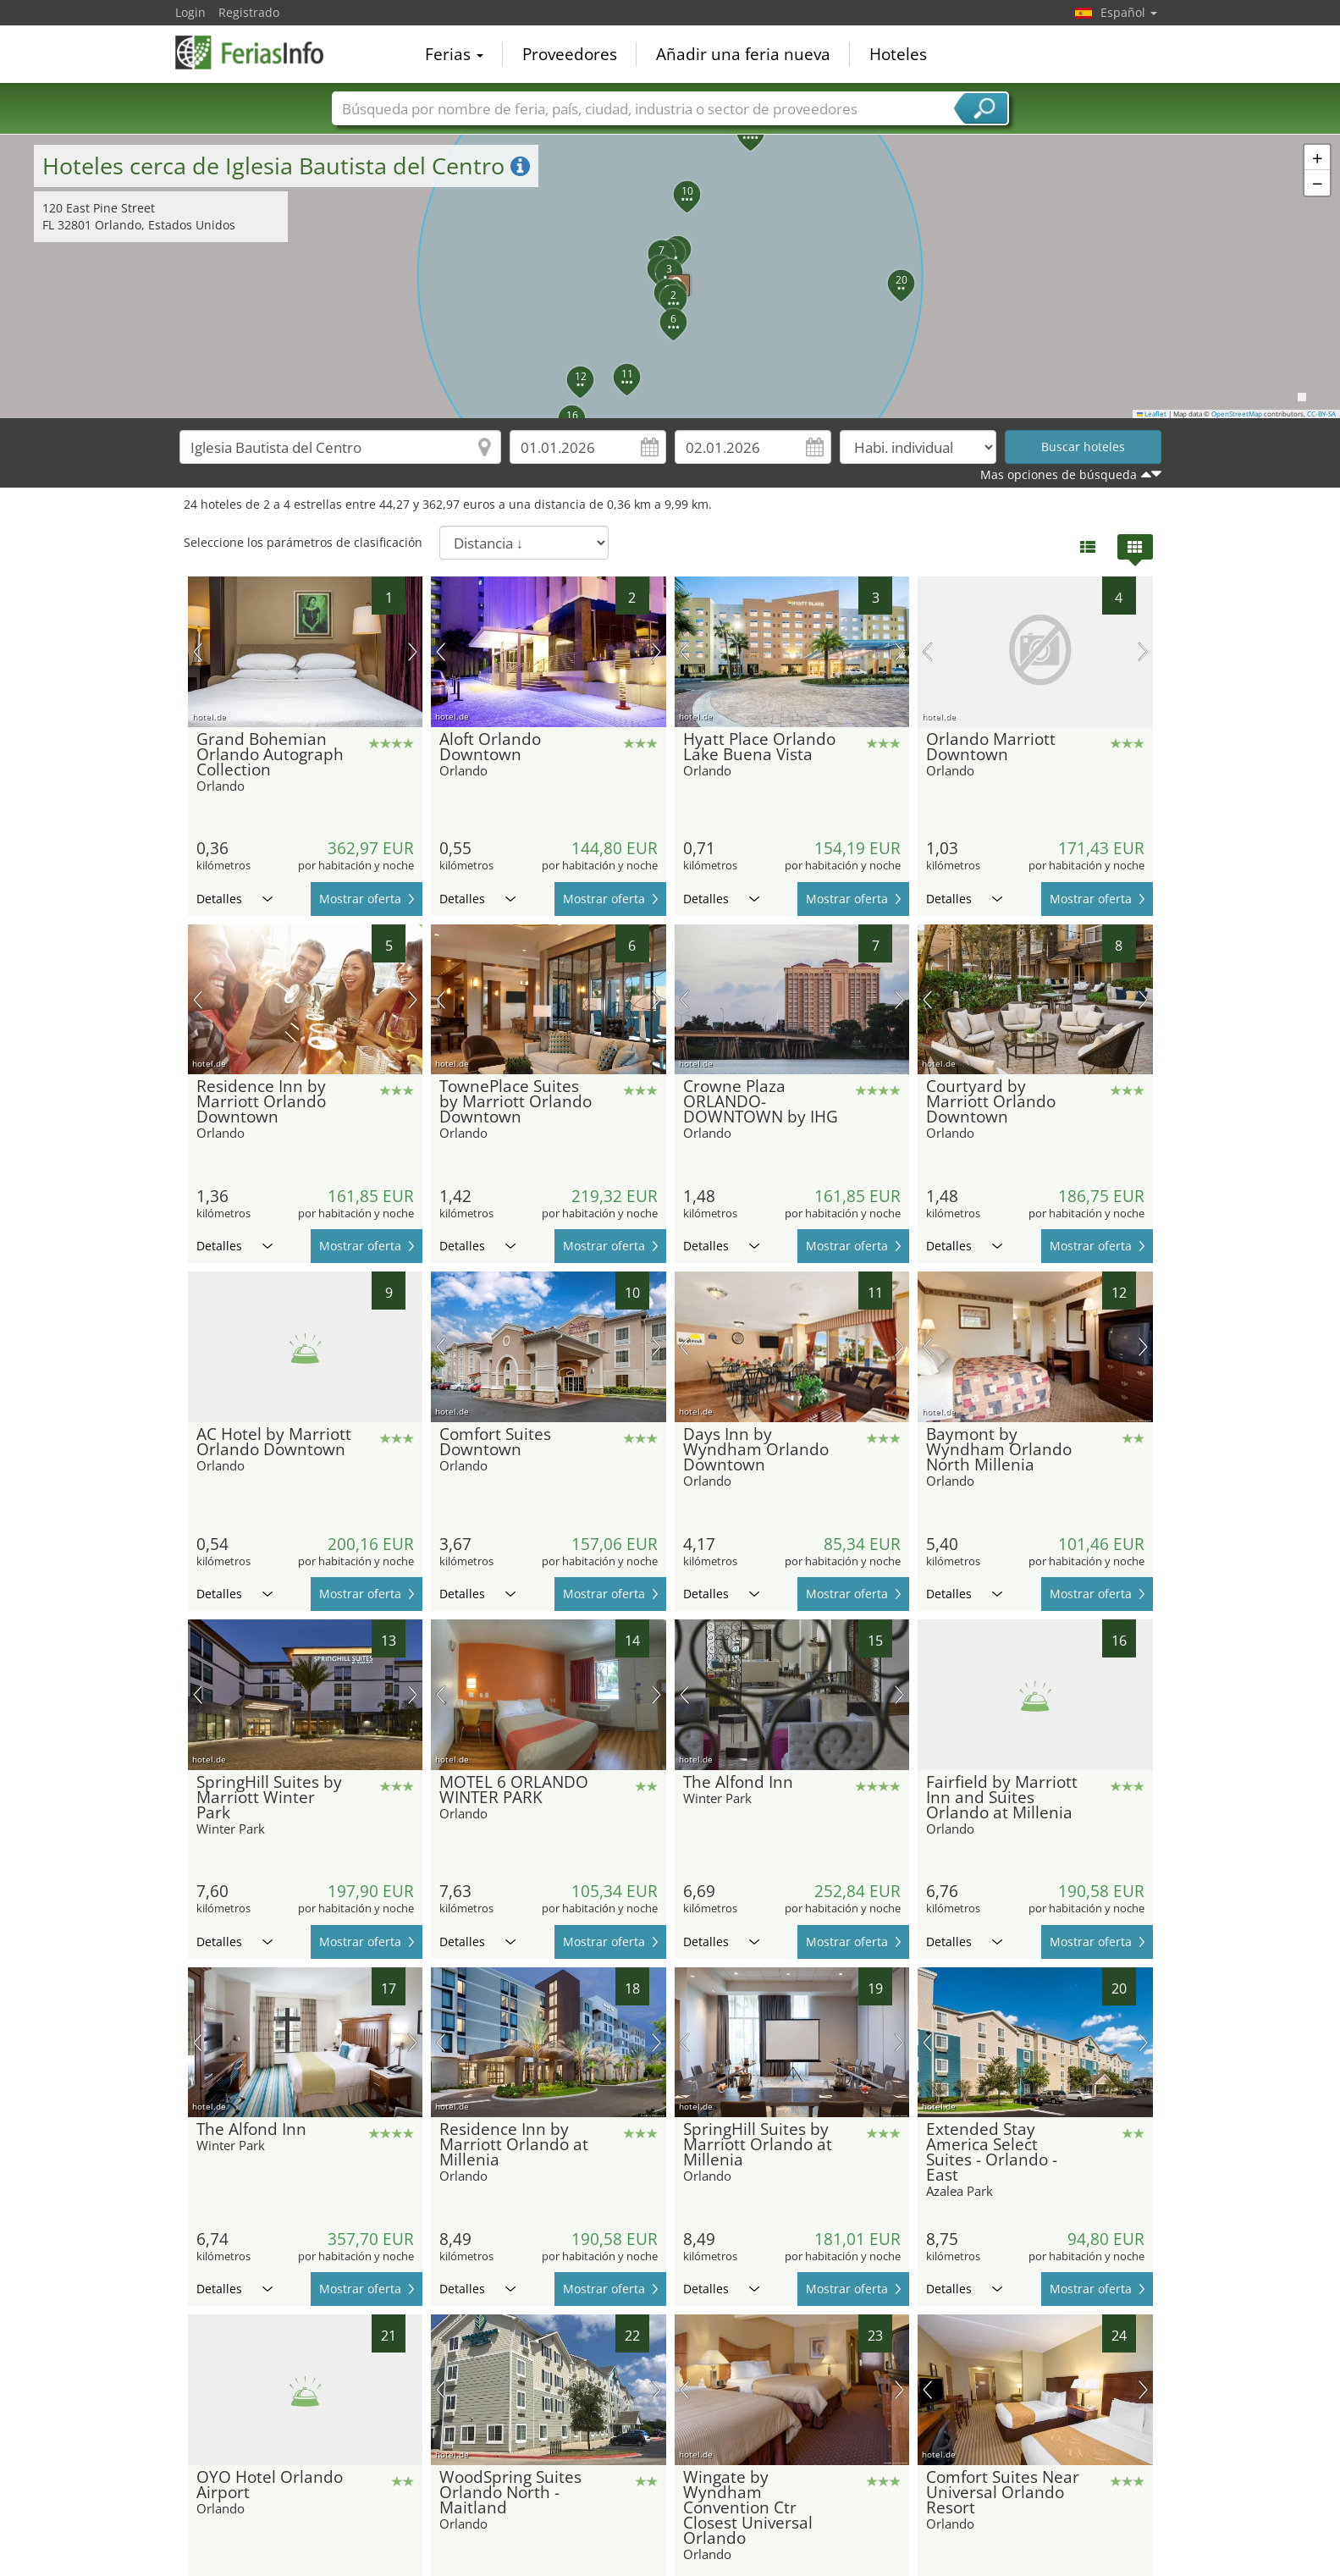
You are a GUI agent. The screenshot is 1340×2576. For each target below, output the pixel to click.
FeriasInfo (260, 52)
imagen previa (197, 652)
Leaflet (1152, 414)
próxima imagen (412, 652)
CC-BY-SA (1321, 414)
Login (190, 12)
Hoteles (898, 54)
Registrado (248, 12)
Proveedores (569, 54)
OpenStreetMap (1236, 414)
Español (1128, 12)
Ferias (454, 54)
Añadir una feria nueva (743, 54)
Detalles (234, 899)
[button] (670, 277)
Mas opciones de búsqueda (1058, 474)
